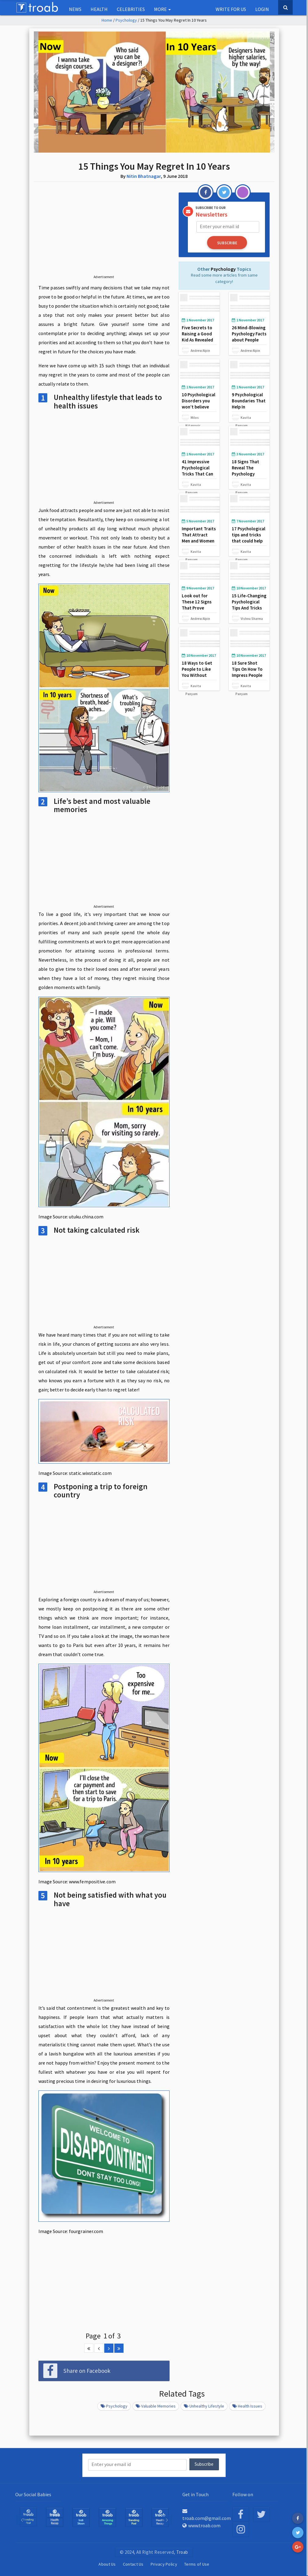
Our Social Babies (33, 2494)
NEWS (75, 9)
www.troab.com (201, 2525)
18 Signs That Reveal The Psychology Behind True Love (249, 470)
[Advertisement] (104, 233)
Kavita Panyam (252, 417)
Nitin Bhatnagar (144, 176)
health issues (247, 2406)
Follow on (242, 2494)
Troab (182, 2551)
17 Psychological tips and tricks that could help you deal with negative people (249, 540)
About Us (107, 2563)
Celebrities (131, 9)
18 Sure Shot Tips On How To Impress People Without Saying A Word (249, 674)
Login (262, 9)
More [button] (162, 9)
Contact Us (133, 2563)
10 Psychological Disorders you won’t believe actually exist (199, 403)
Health (99, 9)
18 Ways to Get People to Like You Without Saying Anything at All (198, 674)
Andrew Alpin (200, 350)
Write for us (231, 9)
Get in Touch (195, 2494)
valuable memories (156, 2406)
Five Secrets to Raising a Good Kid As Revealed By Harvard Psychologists (197, 339)
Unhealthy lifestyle (204, 2406)
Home (107, 20)
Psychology (126, 20)
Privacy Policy (164, 2563)
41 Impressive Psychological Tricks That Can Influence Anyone (199, 470)
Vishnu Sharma (252, 618)
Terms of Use (197, 2563)
